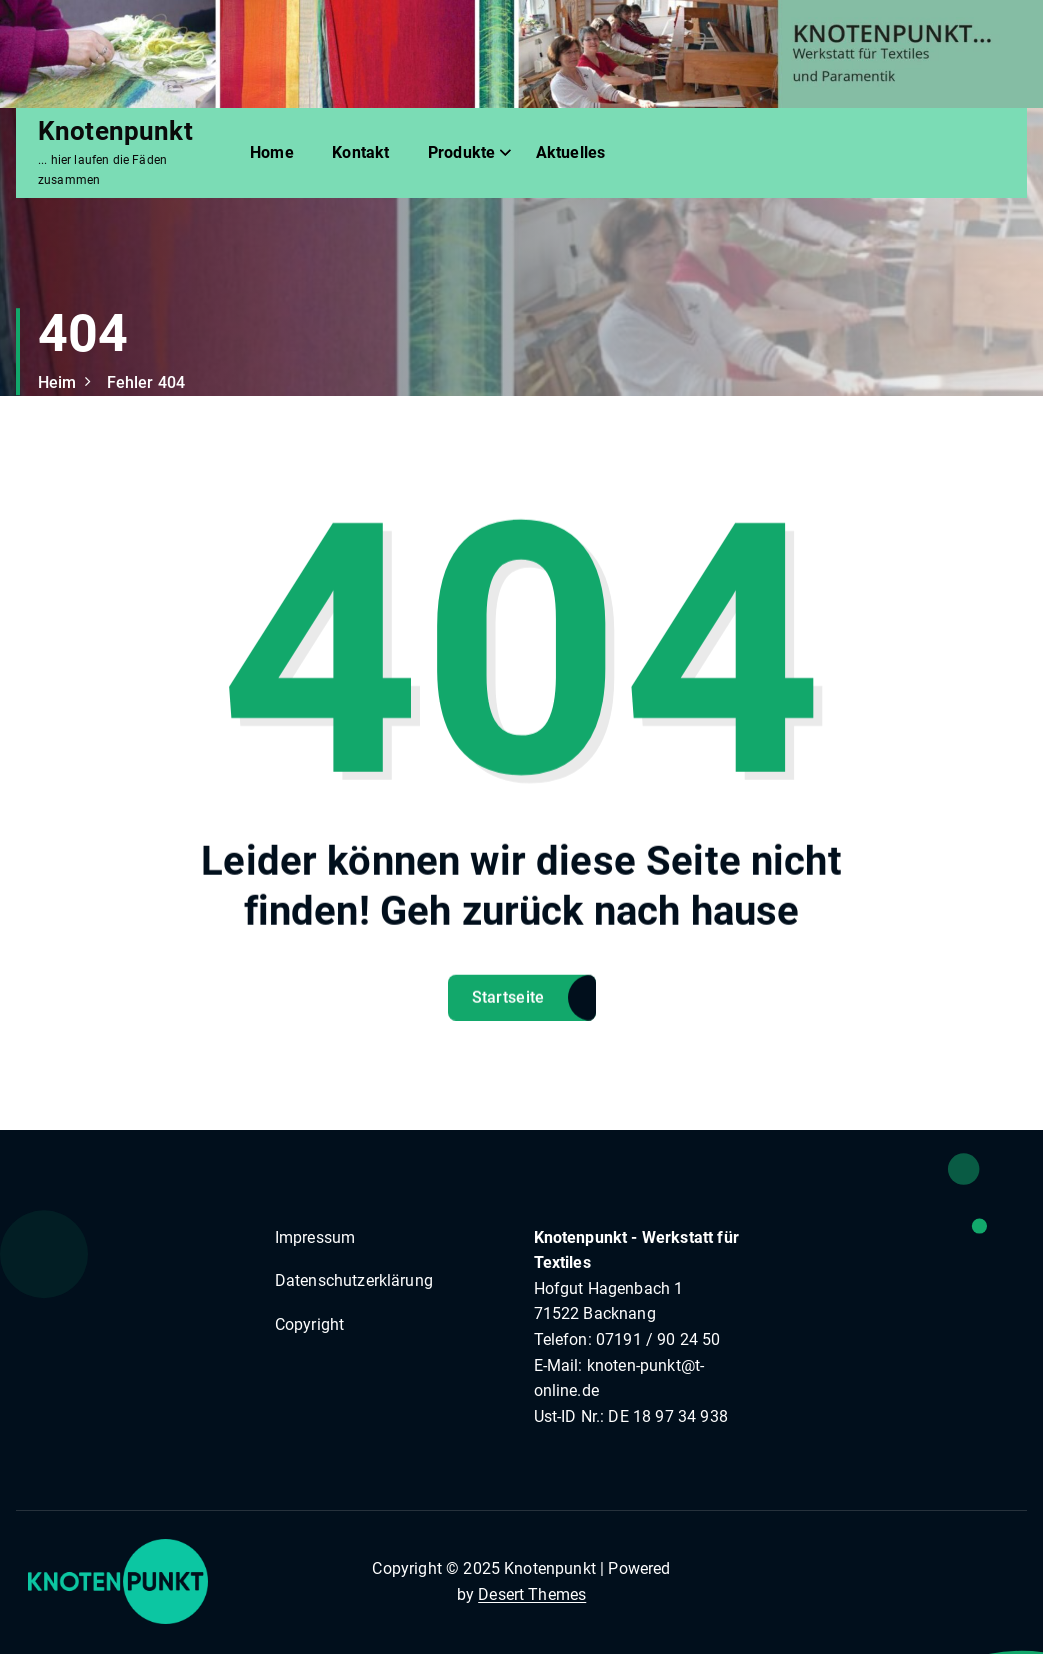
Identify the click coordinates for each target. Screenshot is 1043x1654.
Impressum (315, 1237)
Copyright (309, 1324)
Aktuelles (570, 152)
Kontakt (360, 152)
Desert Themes (532, 1594)
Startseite (508, 1013)
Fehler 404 (146, 382)
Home (272, 152)
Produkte (461, 152)
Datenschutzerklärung (354, 1280)
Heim (57, 382)
